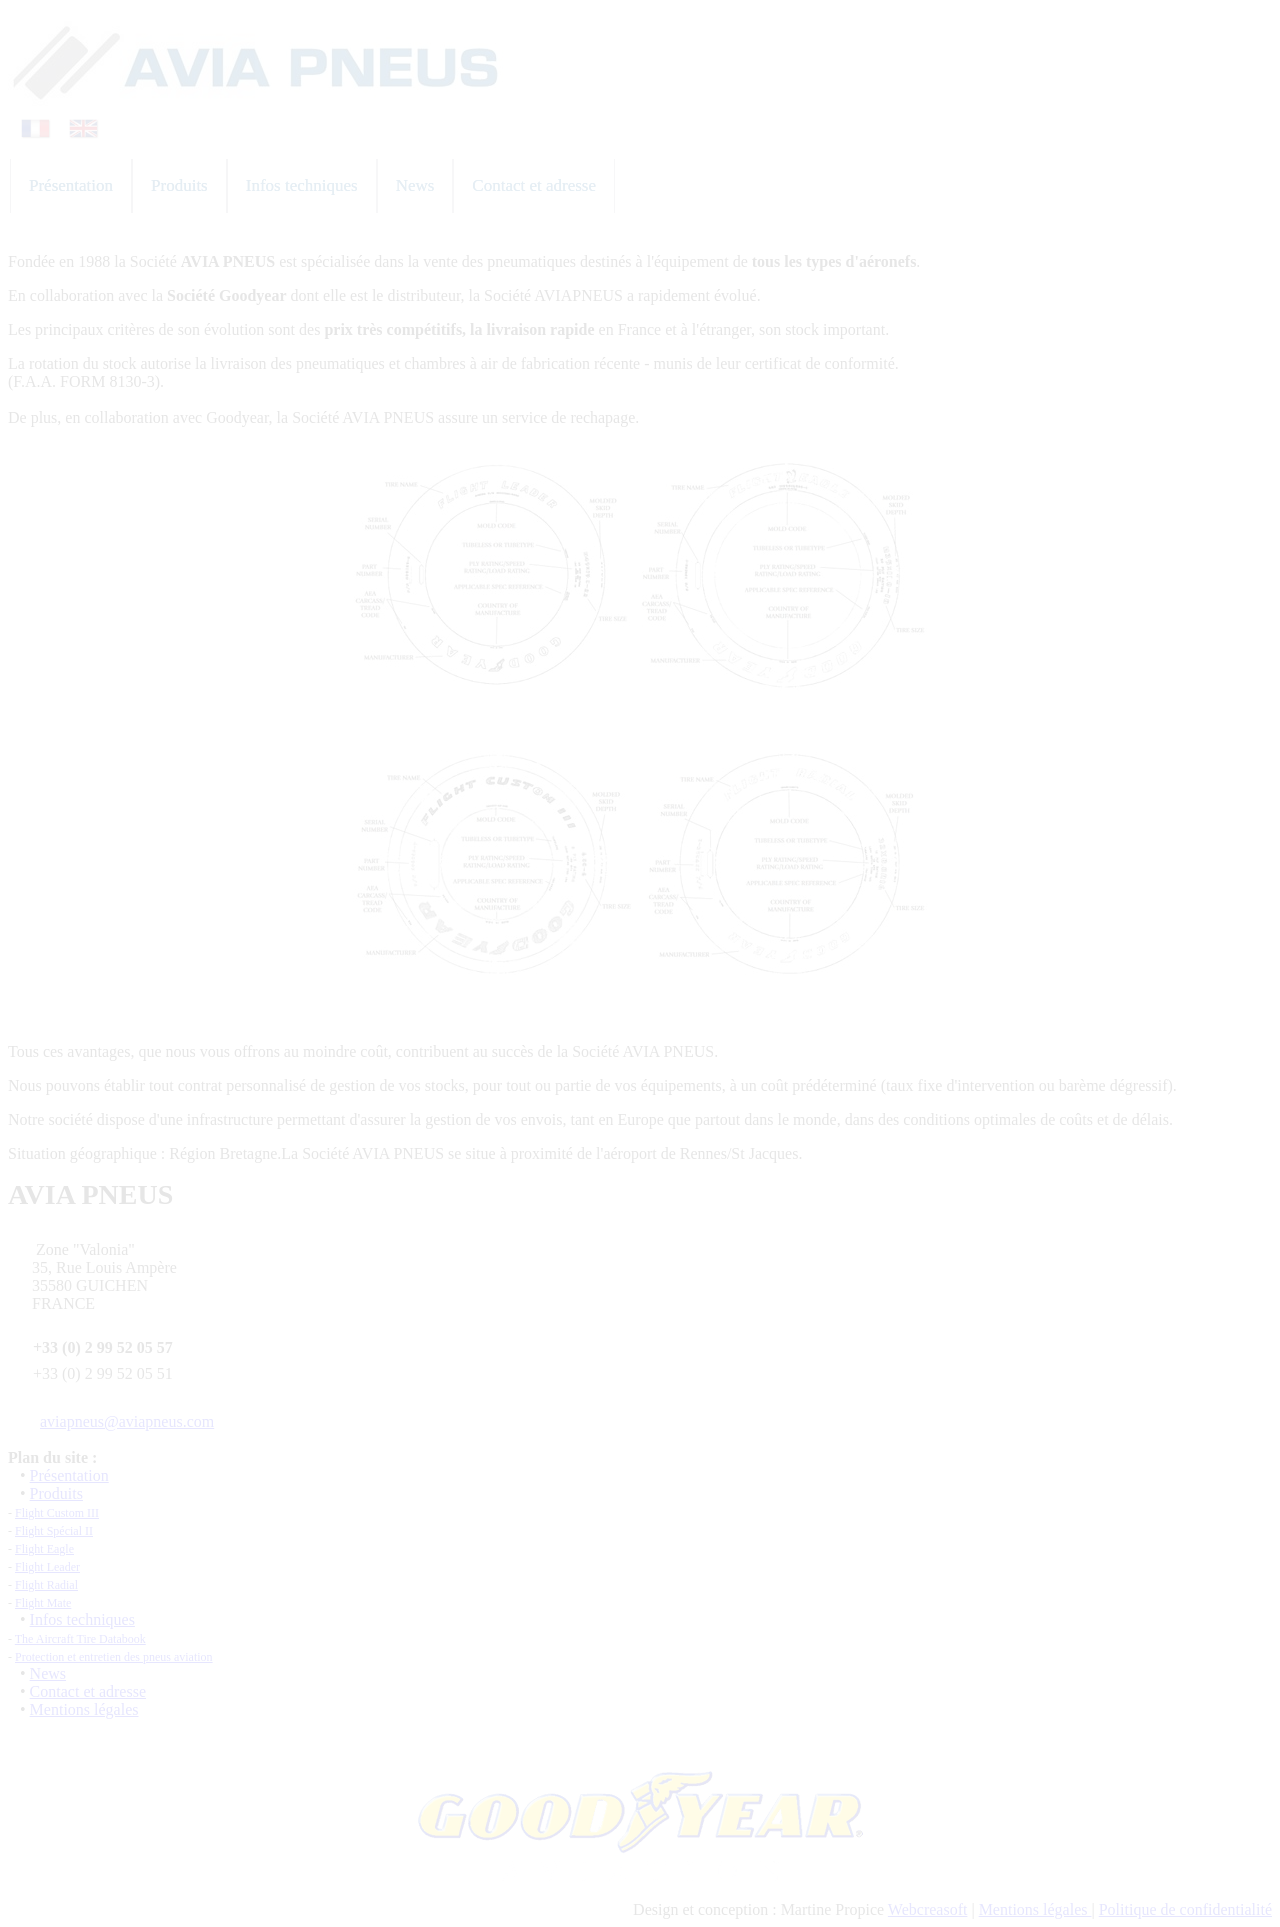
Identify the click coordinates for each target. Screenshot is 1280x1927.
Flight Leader (47, 1567)
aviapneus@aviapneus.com (127, 1421)
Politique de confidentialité (1185, 1909)
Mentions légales (84, 1709)
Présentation (69, 1475)
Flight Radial (46, 1585)
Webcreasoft (928, 1909)
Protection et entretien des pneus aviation (114, 1657)
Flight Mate (43, 1603)
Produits (56, 1493)
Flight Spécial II (54, 1531)
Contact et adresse (88, 1691)
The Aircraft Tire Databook (80, 1639)
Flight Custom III (57, 1513)
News (48, 1673)
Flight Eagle (44, 1549)
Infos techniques (82, 1619)
